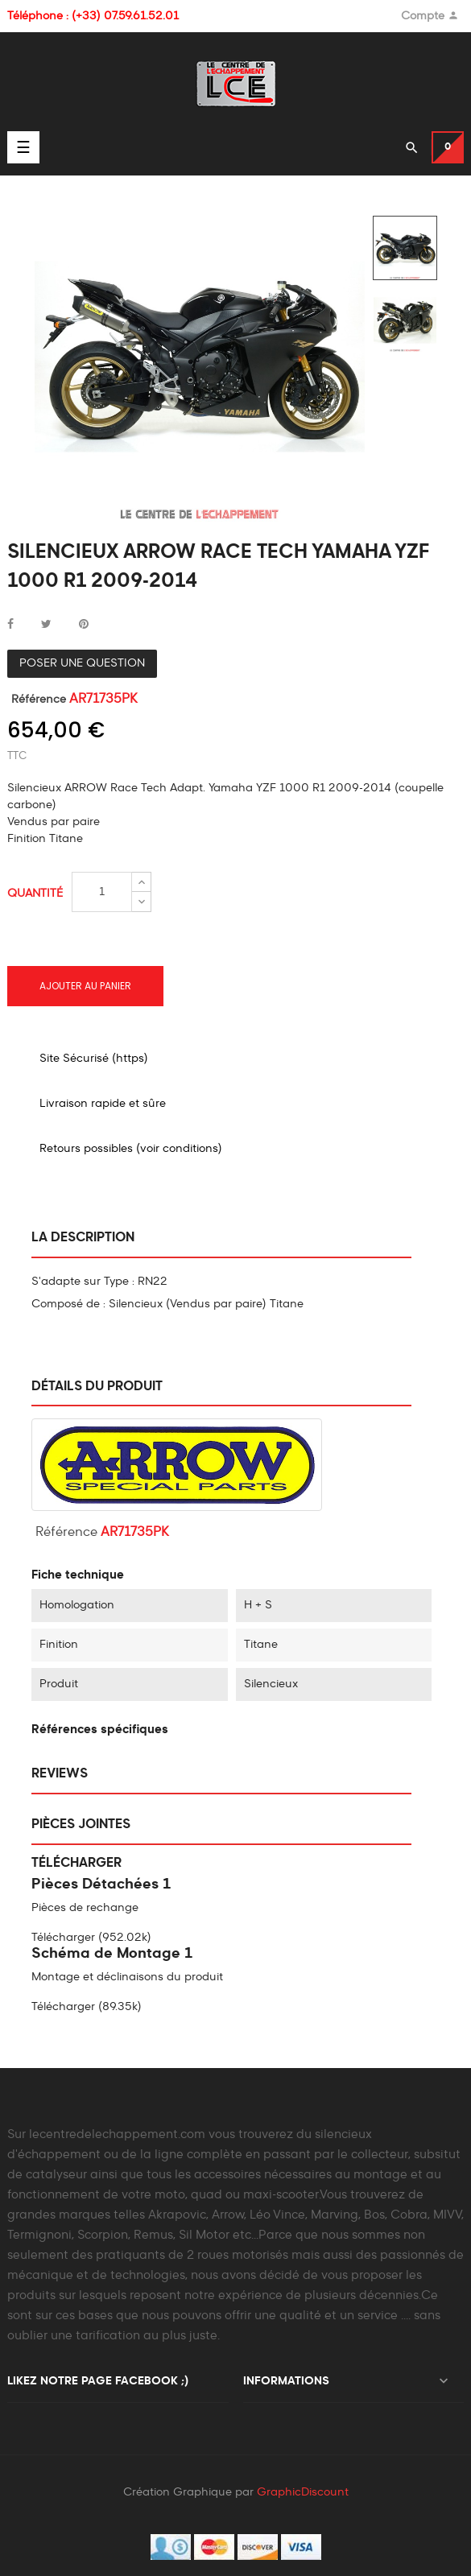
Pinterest (84, 625)
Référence (38, 699)
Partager (10, 625)
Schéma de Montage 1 (111, 1953)
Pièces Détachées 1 (101, 1884)
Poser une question (82, 663)
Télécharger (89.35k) (86, 2007)
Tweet (46, 625)
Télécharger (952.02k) (91, 1937)
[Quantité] (102, 892)
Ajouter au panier (85, 986)
